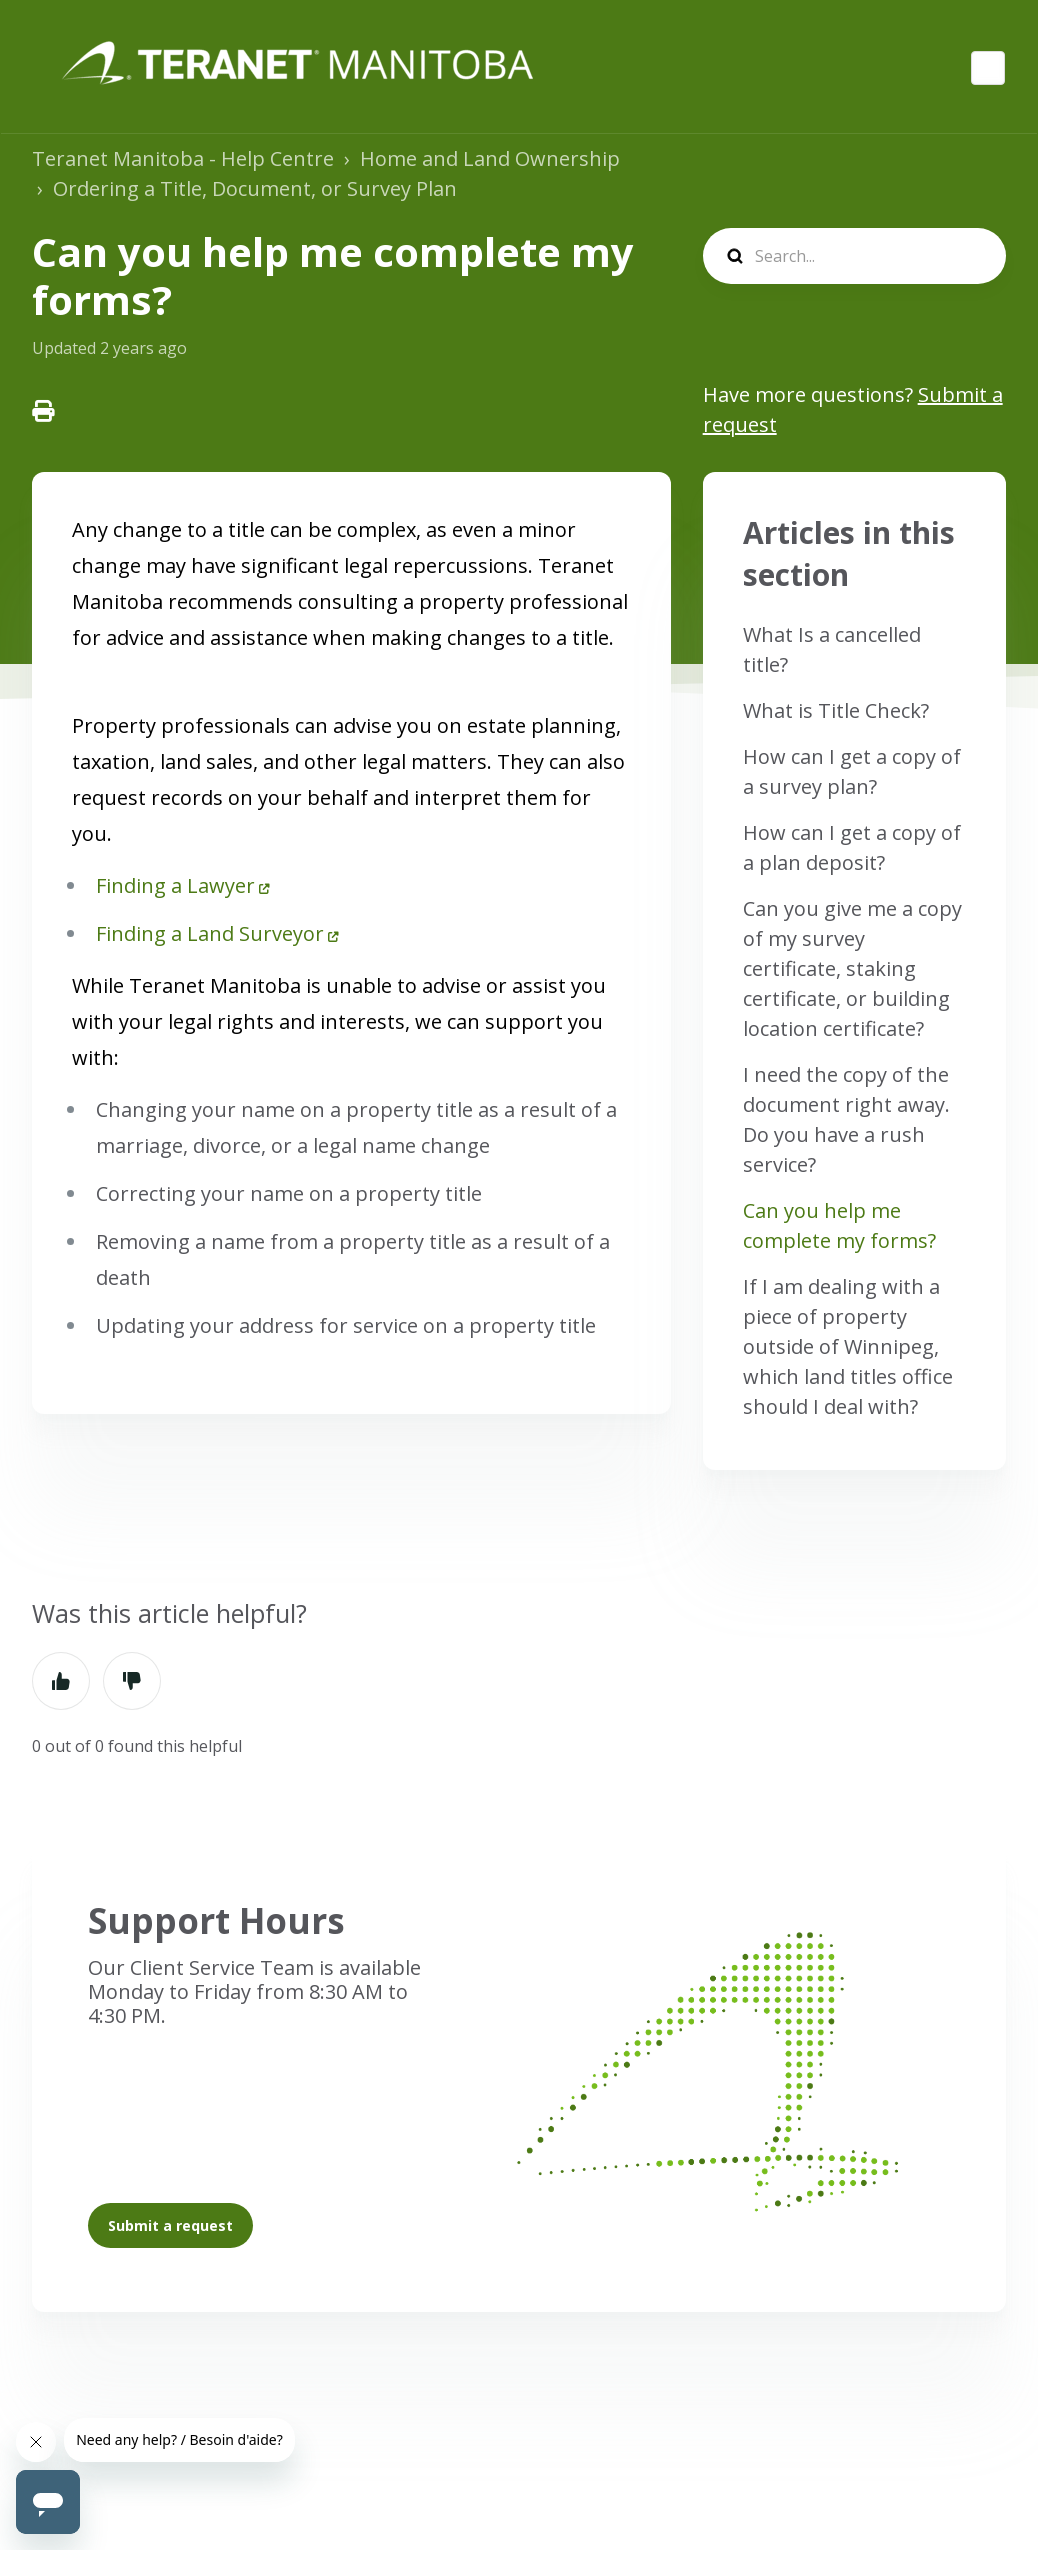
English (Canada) (988, 68)
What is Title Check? (836, 710)
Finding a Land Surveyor (210, 933)
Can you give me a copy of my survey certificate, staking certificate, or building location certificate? (852, 968)
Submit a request (170, 2225)
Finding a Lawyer (175, 885)
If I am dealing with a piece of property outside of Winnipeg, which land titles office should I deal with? (848, 1346)
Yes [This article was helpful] (61, 1681)
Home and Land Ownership (490, 158)
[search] (854, 256)
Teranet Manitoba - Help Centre (183, 158)
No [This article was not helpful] (132, 1681)
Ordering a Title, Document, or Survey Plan (255, 188)
